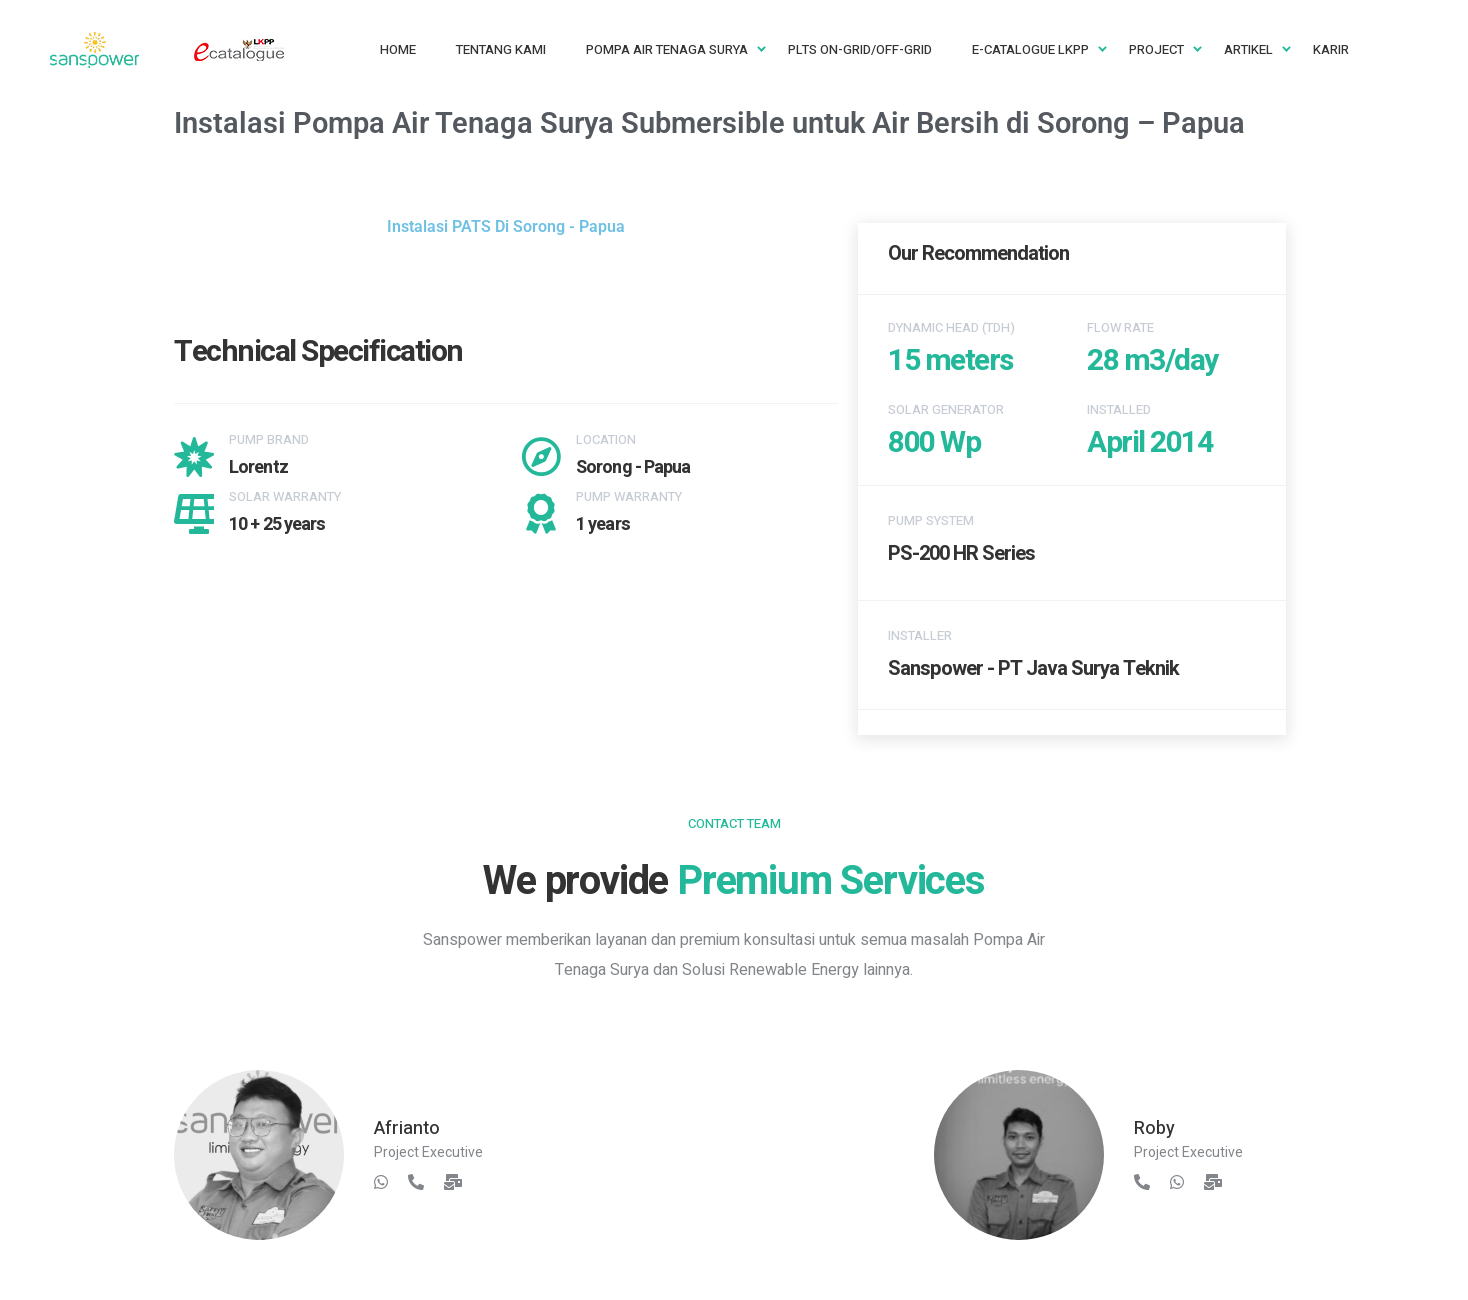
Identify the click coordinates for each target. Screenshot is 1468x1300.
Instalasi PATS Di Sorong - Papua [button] (506, 226)
